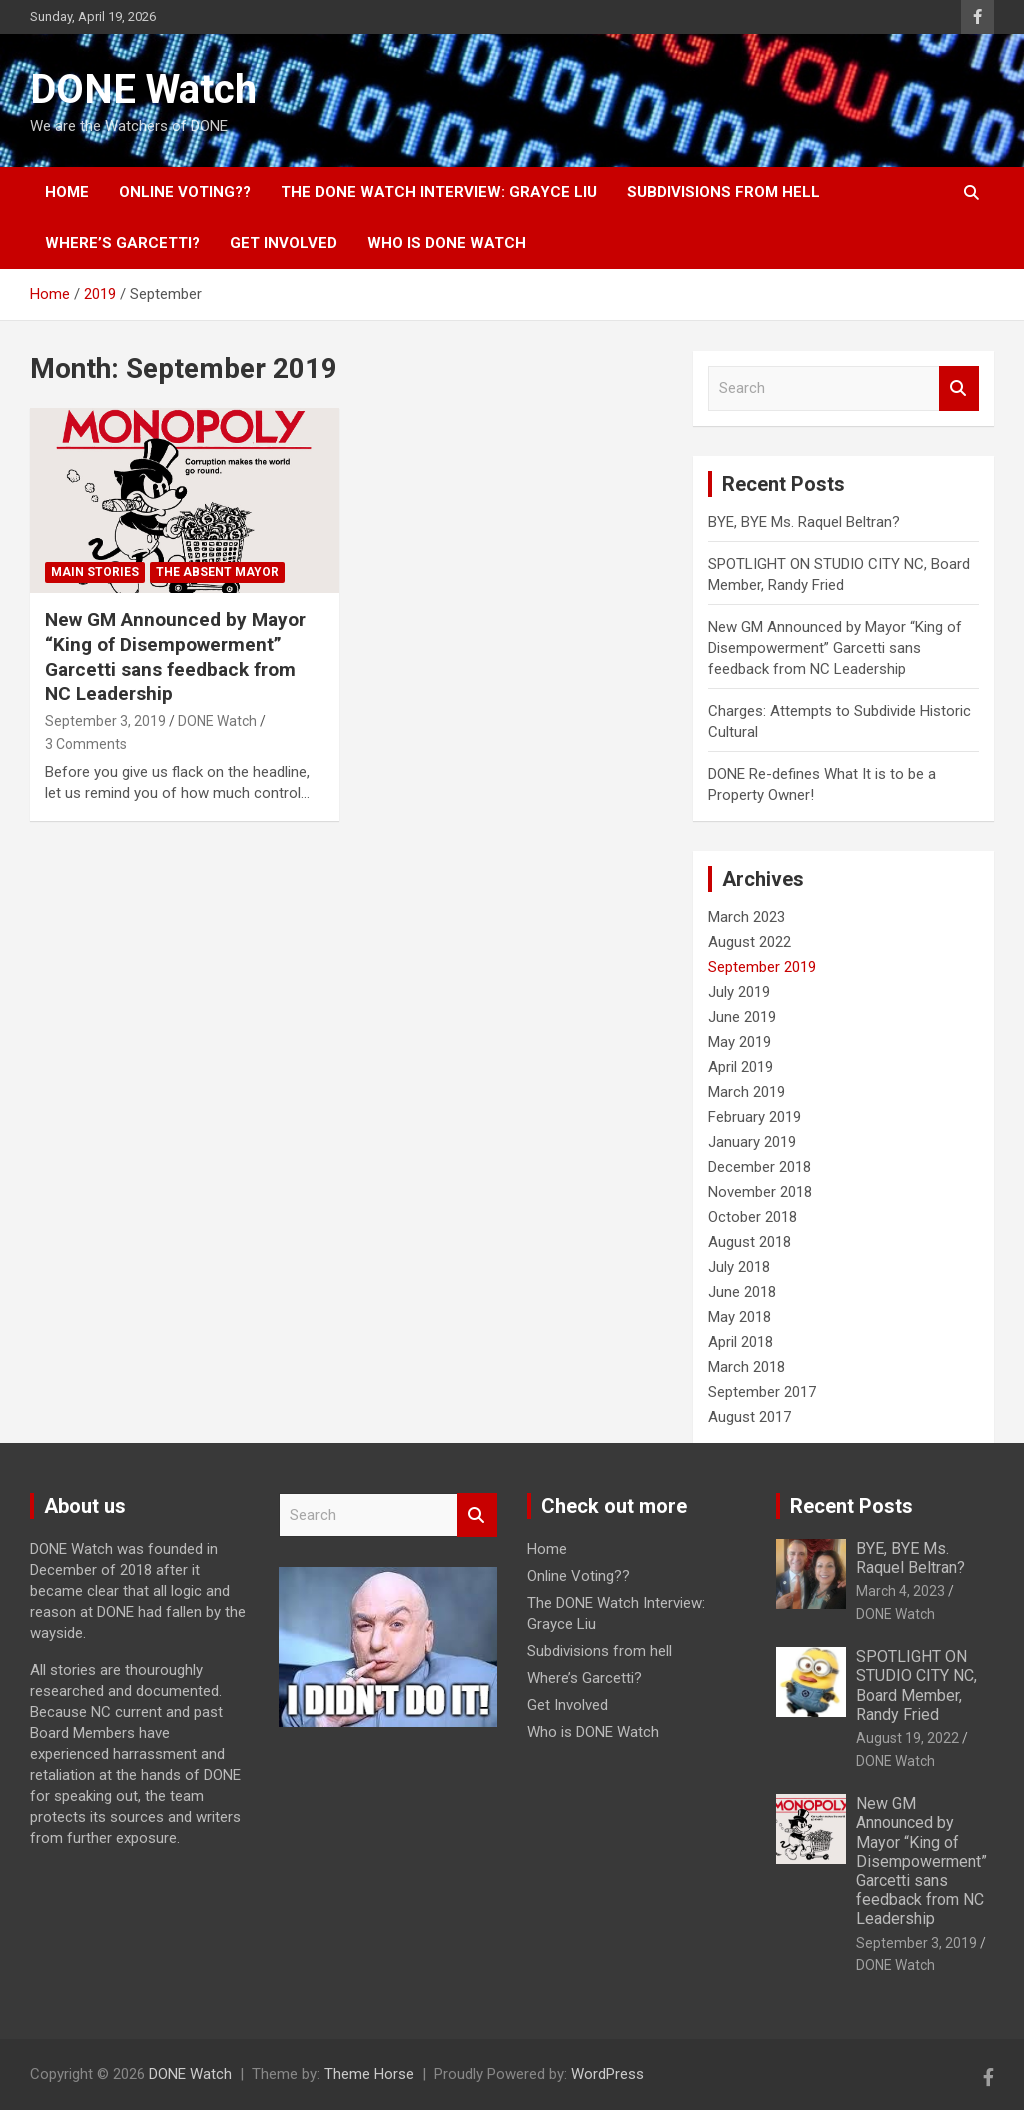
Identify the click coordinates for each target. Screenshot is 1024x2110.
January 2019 (752, 1142)
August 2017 (749, 1417)
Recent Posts (851, 1506)
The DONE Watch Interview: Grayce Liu (439, 192)
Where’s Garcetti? (122, 243)
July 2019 (739, 992)
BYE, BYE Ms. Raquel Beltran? (804, 522)
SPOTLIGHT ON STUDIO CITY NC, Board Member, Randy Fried (916, 1685)
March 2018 (746, 1367)
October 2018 (752, 1217)
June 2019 (742, 1017)
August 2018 (749, 1242)
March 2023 (746, 917)
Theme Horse (369, 2074)
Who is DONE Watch (446, 243)
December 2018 (759, 1167)
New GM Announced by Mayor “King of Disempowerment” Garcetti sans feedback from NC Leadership (175, 656)
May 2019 (739, 1042)
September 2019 (762, 967)
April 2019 (740, 1067)
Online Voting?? (185, 192)
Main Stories (95, 572)
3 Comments (86, 744)
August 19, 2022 (907, 1738)
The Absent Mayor (217, 572)
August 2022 (749, 942)
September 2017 (762, 1392)
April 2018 (740, 1342)
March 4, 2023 (900, 1591)
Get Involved (283, 243)
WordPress (607, 2074)
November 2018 (760, 1192)
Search (959, 388)
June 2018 (742, 1292)
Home (67, 192)
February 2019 (754, 1117)
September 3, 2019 (105, 721)
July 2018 (739, 1267)
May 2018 (739, 1317)
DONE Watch (143, 89)
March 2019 (746, 1092)
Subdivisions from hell (723, 192)
